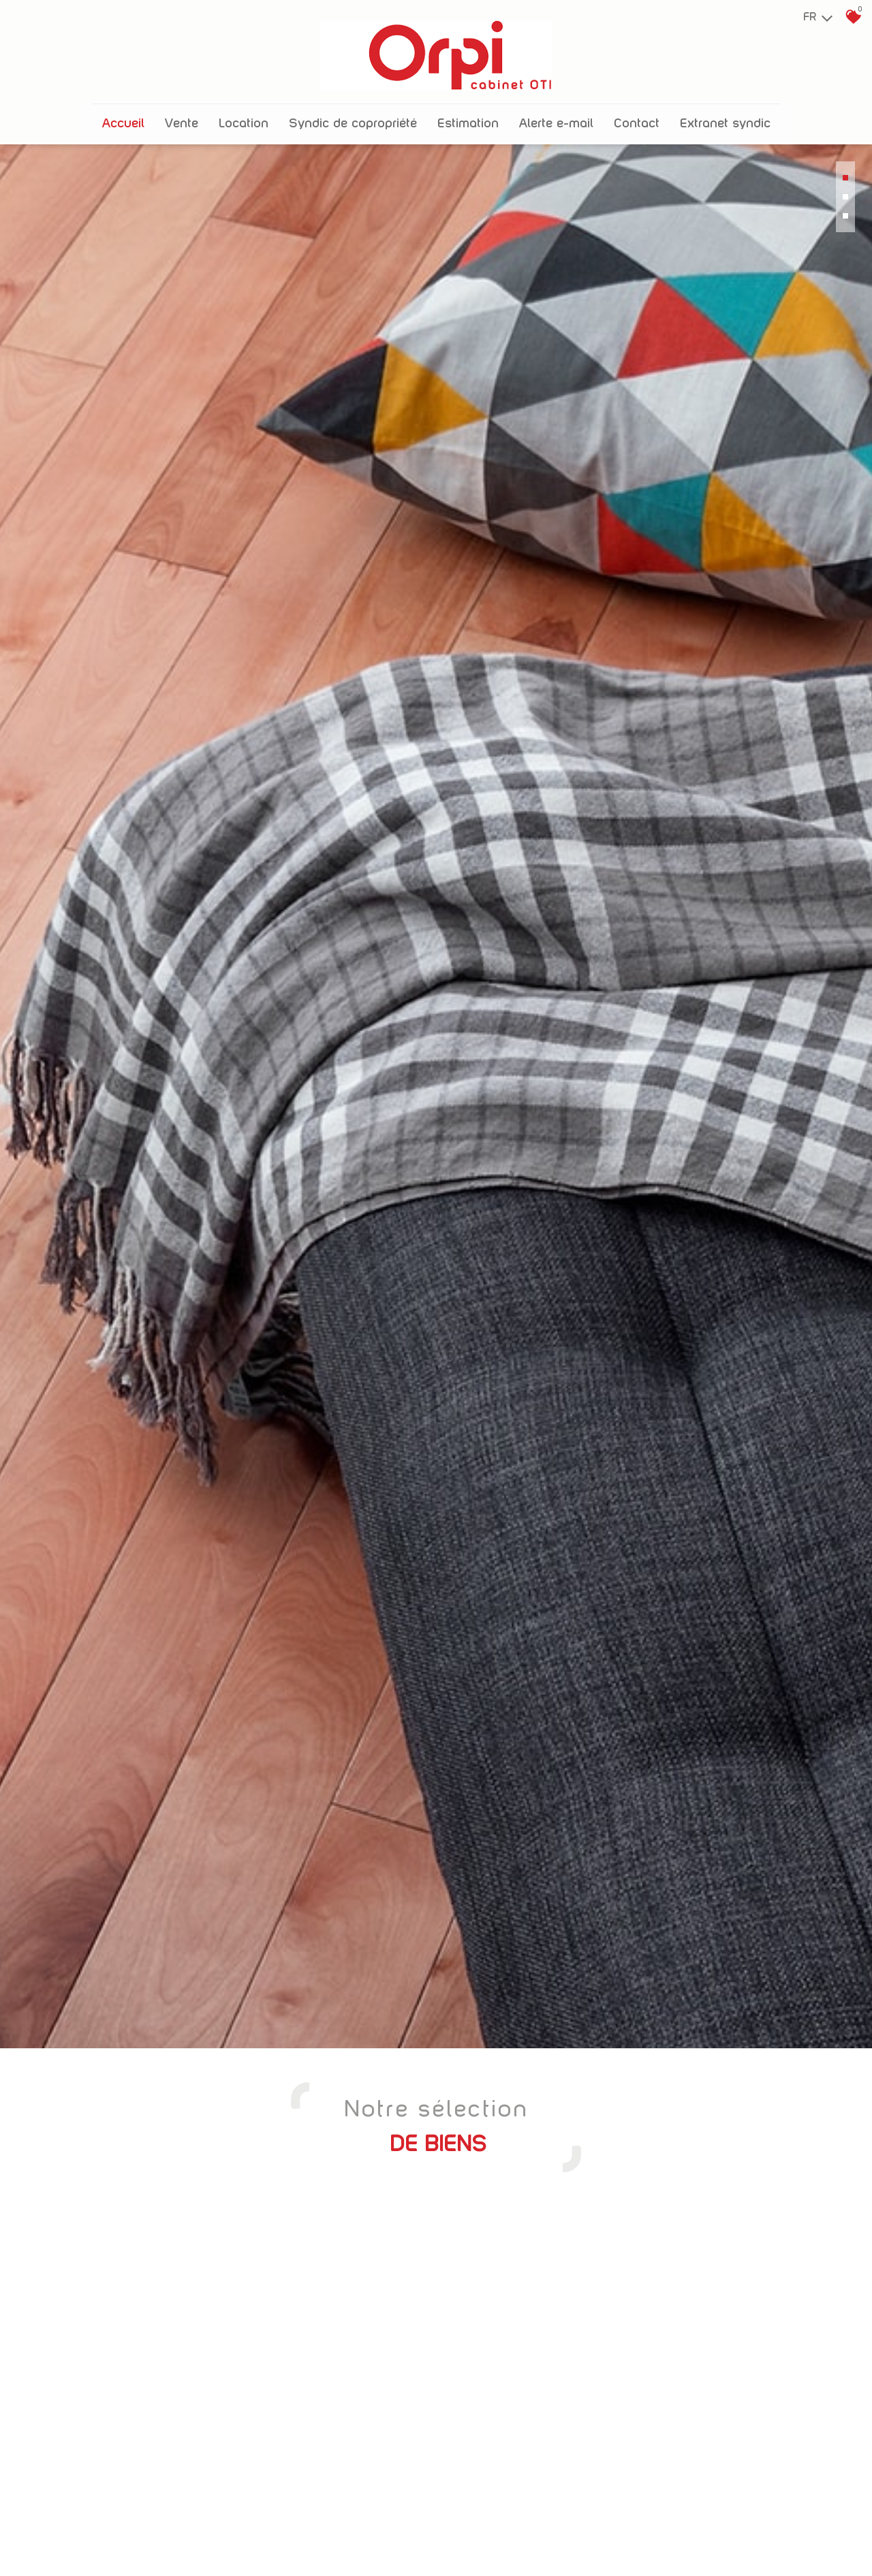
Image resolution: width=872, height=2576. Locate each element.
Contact (636, 114)
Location (243, 114)
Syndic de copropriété (353, 114)
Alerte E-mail (556, 114)
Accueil (123, 114)
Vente (181, 114)
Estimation (468, 114)
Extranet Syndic (725, 114)
